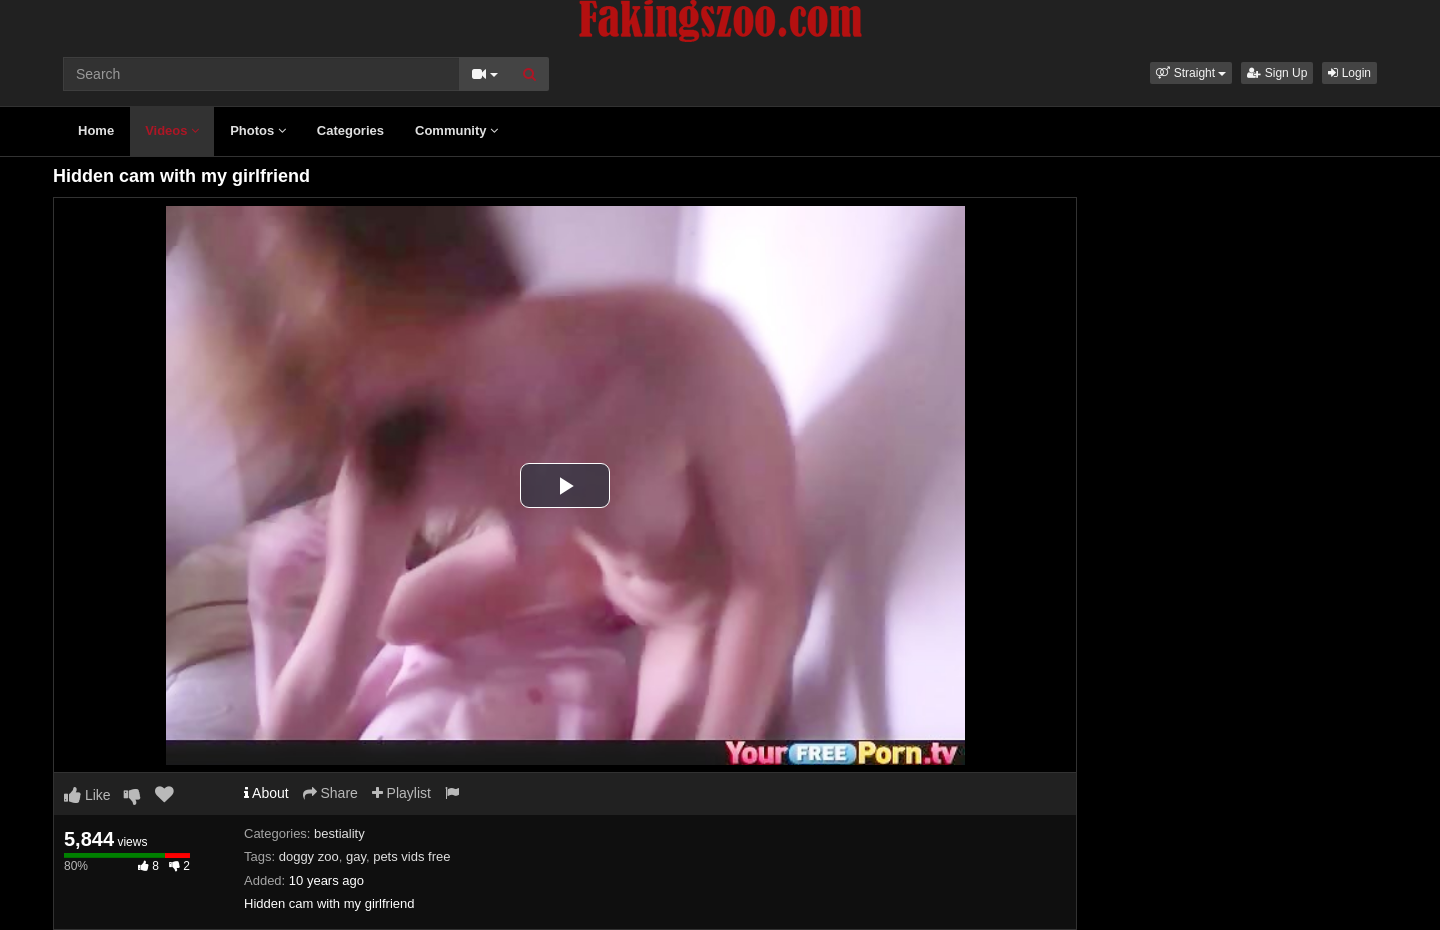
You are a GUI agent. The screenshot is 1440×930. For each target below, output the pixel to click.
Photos (258, 130)
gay (356, 856)
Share (330, 793)
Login (1349, 73)
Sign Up (1277, 73)
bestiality (339, 833)
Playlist (401, 793)
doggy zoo (309, 856)
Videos (172, 130)
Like (87, 795)
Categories (350, 130)
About (266, 793)
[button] (1191, 73)
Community (456, 130)
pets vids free (411, 856)
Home (96, 130)
